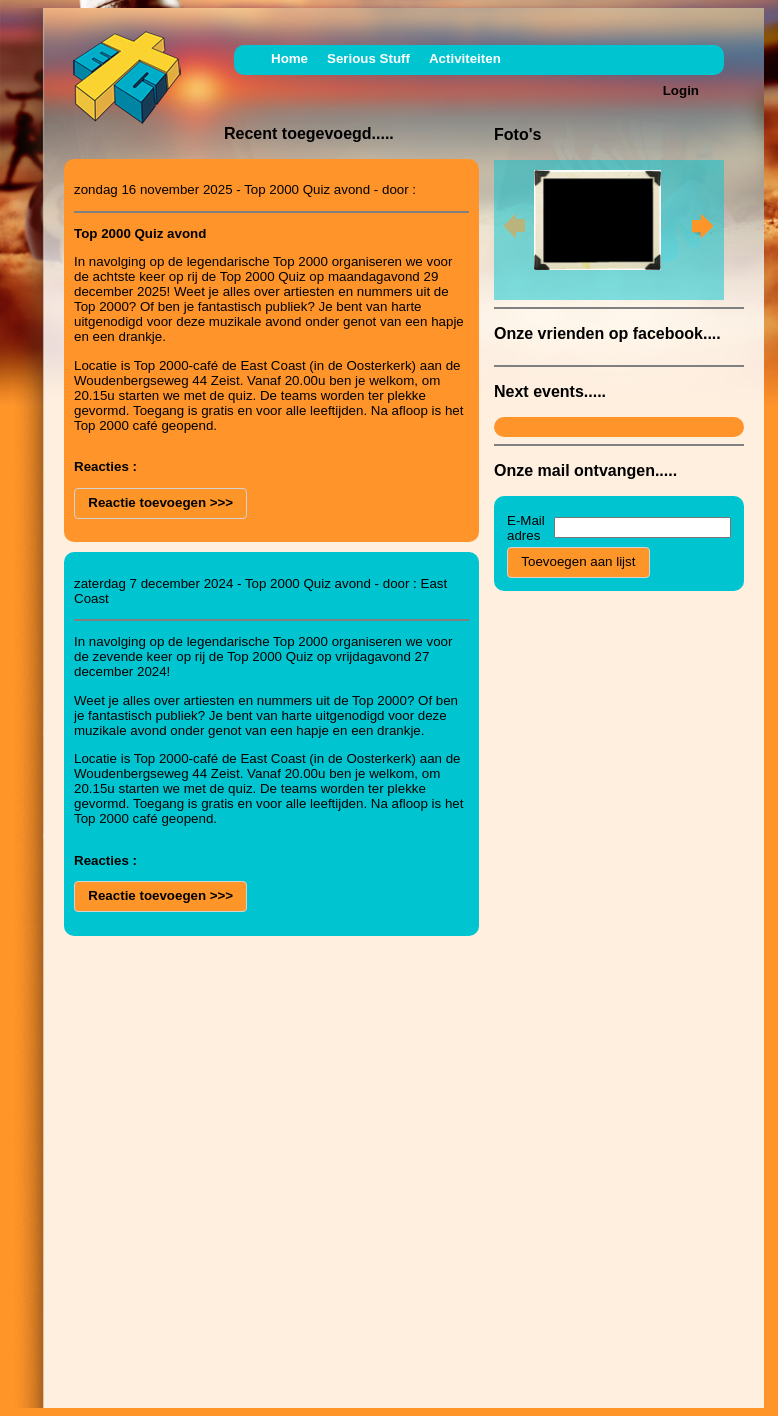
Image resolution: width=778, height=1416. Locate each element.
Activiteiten (465, 58)
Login (681, 90)
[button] (160, 503)
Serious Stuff (368, 58)
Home (289, 58)
